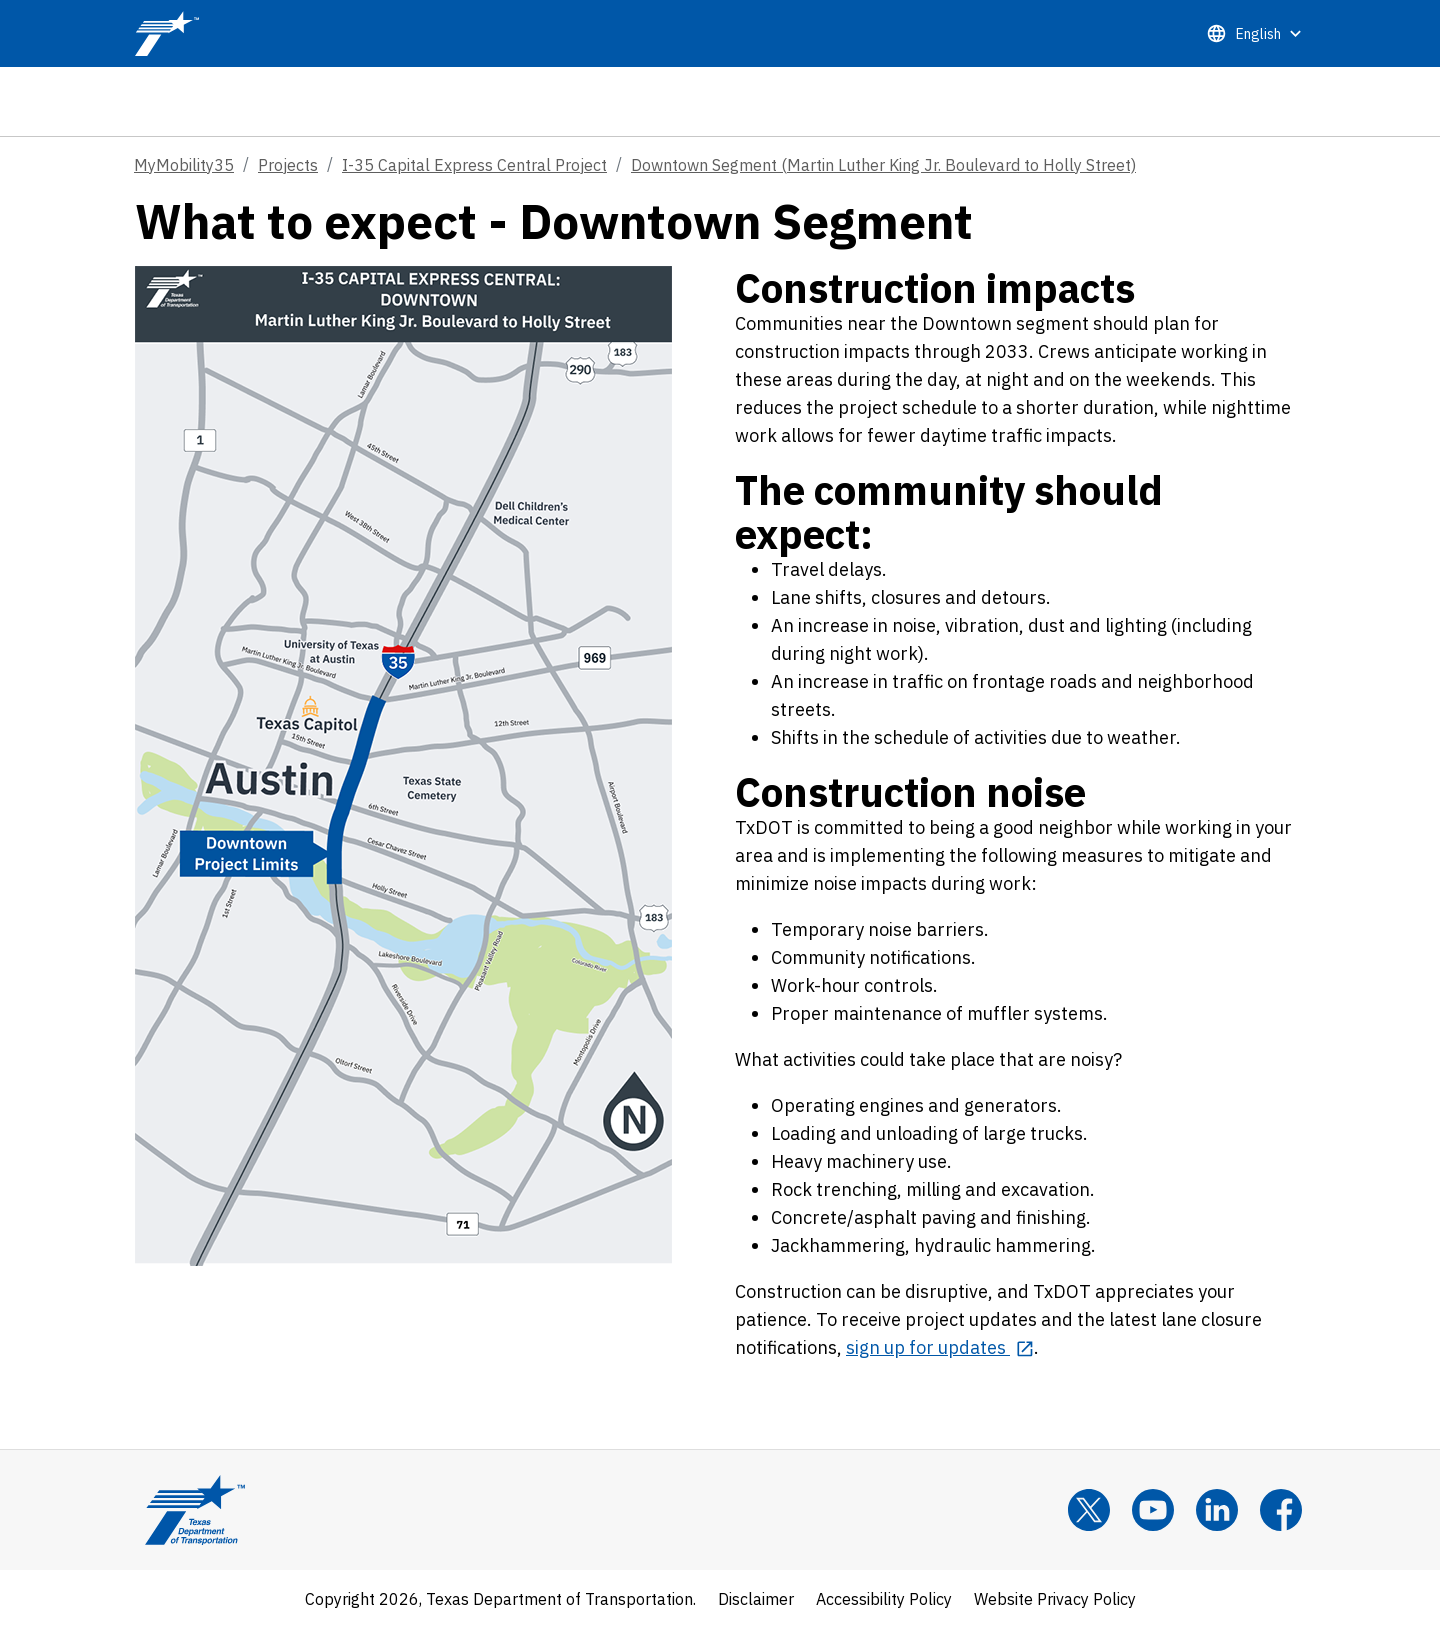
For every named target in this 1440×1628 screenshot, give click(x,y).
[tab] (1254, 101)
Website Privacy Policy (1055, 1599)
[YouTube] (1153, 1510)
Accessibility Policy (884, 1599)
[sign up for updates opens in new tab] (940, 1347)
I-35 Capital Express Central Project (474, 165)
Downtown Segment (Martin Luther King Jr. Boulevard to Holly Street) (883, 165)
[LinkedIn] (1217, 1510)
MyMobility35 (184, 165)
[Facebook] (1281, 1510)
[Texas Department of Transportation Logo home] (195, 1510)
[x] (1089, 1510)
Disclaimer (756, 1599)
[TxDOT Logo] (167, 33)
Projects (288, 165)
